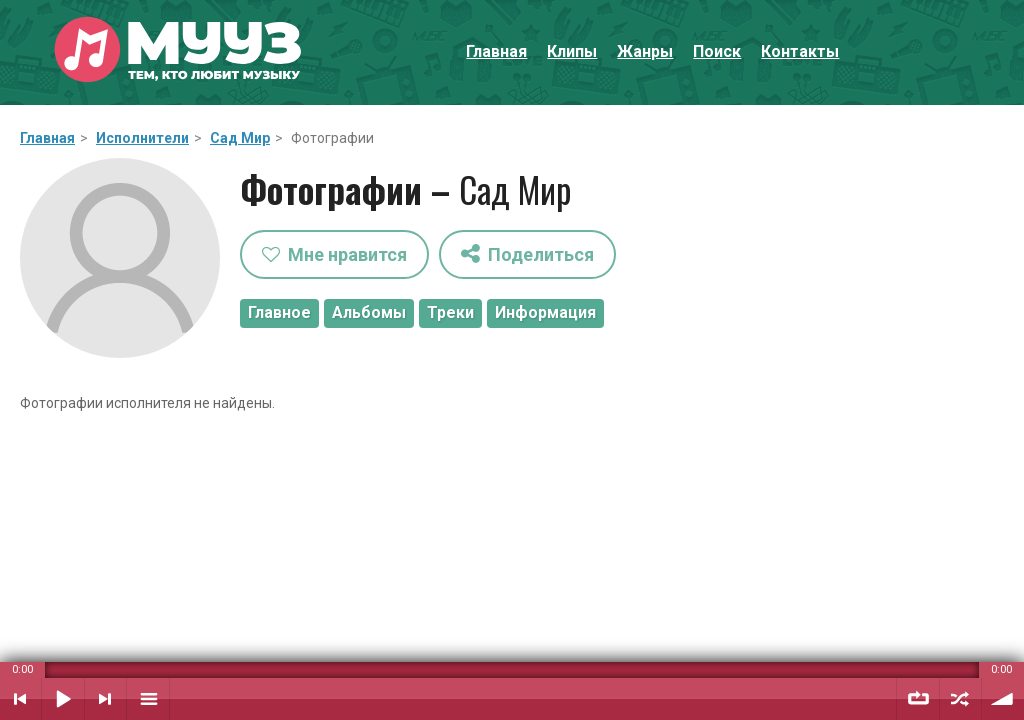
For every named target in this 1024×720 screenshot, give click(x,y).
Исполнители (142, 138)
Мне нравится (334, 254)
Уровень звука (1003, 699)
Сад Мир (240, 138)
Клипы (572, 51)
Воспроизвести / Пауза (63, 699)
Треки (450, 312)
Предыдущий (20, 699)
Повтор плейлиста (918, 699)
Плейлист (148, 699)
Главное (279, 312)
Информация (545, 312)
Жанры (645, 51)
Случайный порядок (960, 699)
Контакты (800, 51)
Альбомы (369, 312)
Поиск (717, 51)
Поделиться (527, 253)
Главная (496, 51)
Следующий (105, 699)
